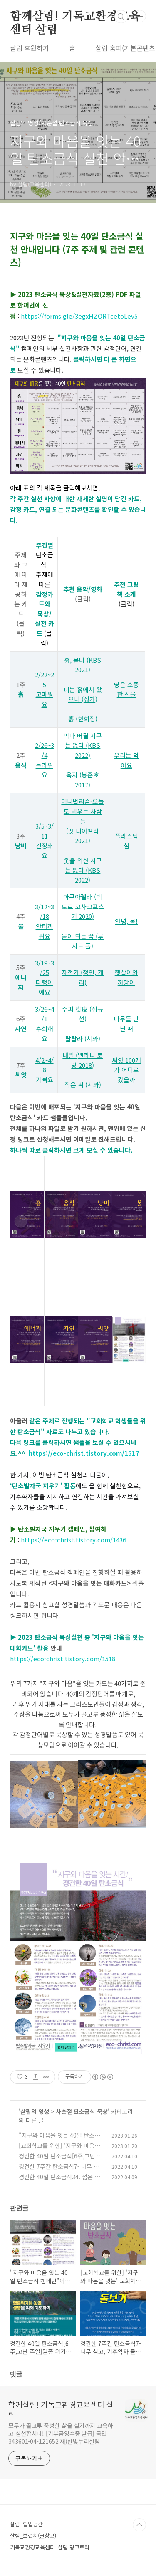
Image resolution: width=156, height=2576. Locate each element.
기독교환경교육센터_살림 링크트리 (49, 2547)
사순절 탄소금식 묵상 (82, 2111)
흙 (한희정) (82, 718)
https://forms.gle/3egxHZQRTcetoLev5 (79, 316)
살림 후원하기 (29, 48)
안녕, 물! (126, 921)
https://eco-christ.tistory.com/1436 (73, 1539)
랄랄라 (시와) (82, 1038)
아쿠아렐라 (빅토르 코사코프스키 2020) (83, 906)
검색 (121, 16)
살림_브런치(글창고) (33, 2535)
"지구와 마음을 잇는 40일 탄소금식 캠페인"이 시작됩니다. (59, 2139)
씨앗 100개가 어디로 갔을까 (126, 1070)
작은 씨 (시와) (82, 1084)
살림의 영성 (34, 2111)
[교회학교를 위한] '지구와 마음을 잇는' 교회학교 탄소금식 (59, 2149)
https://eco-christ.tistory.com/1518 (62, 1658)
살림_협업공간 (26, 2524)
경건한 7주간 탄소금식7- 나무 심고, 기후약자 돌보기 (59, 2170)
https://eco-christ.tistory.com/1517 (84, 1453)
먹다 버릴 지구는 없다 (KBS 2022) (83, 745)
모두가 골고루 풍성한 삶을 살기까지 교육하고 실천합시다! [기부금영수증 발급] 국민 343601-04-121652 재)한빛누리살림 (60, 2433)
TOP (139, 2524)
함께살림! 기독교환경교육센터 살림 (75, 17)
